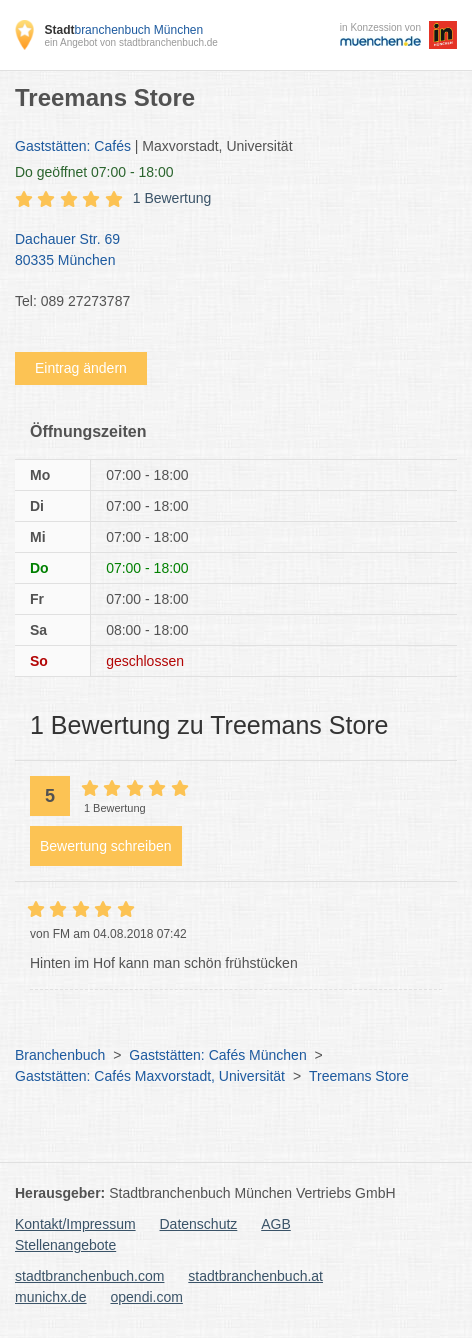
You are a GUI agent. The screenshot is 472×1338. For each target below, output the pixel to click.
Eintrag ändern (81, 368)
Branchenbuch (60, 1055)
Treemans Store (359, 1076)
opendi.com (146, 1297)
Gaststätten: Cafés (73, 146)
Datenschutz (199, 1224)
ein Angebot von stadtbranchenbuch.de (130, 42)
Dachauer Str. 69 (226, 251)
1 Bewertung (172, 198)
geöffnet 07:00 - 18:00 (94, 172)
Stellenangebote (65, 1245)
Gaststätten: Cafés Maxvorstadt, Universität (150, 1076)
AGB (276, 1224)
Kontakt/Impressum (75, 1224)
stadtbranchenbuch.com (89, 1276)
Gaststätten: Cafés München (217, 1055)
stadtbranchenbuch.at (255, 1276)
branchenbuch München (123, 30)
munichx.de (51, 1297)
